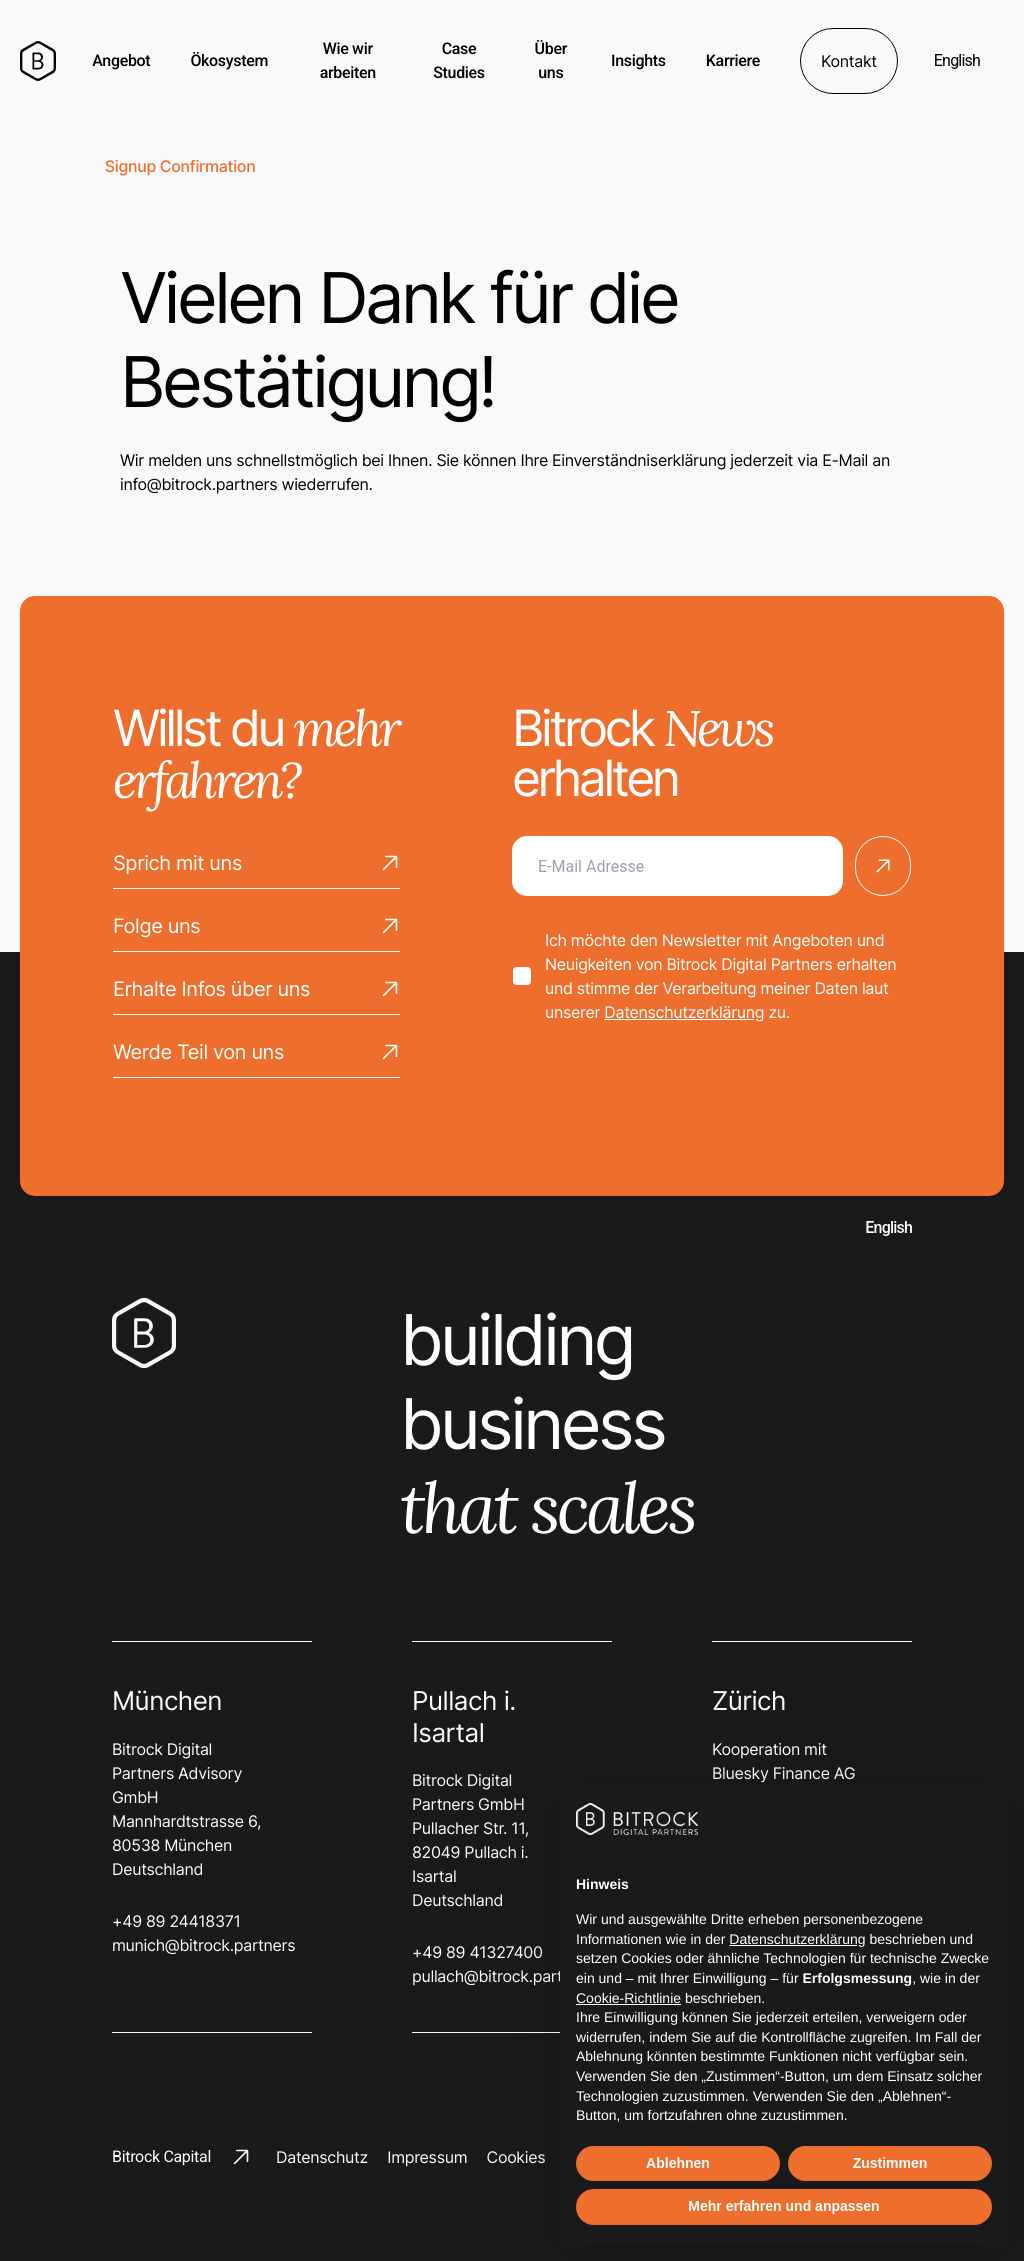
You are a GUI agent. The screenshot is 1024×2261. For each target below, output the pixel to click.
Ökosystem (229, 60)
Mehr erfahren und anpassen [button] (783, 2206)
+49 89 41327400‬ (477, 1952)
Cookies (516, 2157)
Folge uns (256, 931)
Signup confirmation (180, 166)
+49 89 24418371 (176, 1921)
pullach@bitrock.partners (492, 1976)
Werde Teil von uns (256, 1057)
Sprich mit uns (256, 868)
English (957, 60)
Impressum (427, 2157)
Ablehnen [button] (678, 2163)
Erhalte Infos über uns (256, 994)
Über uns (551, 60)
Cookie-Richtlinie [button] (628, 1998)
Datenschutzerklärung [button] (797, 1939)
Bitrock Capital (181, 2157)
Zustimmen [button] (890, 2163)
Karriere (733, 60)
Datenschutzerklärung (684, 1012)
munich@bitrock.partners (192, 1945)
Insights (638, 60)
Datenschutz (322, 2157)
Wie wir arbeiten (348, 60)
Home (42, 166)
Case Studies (459, 60)
